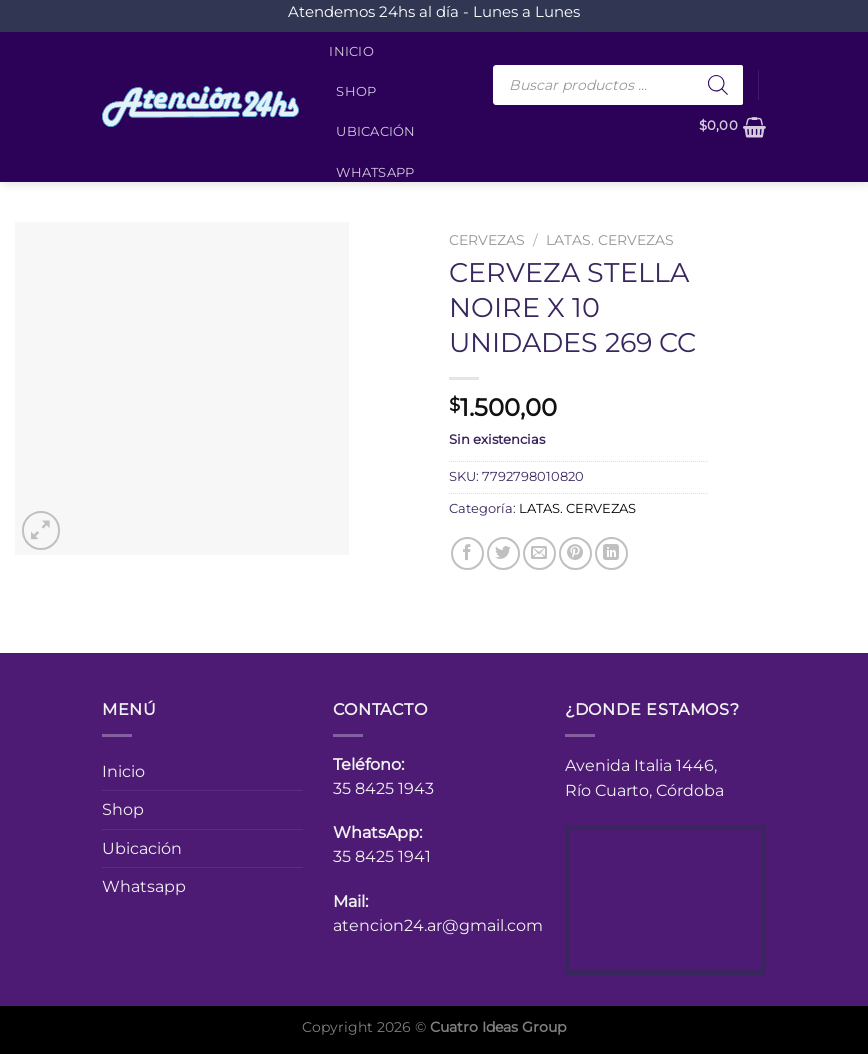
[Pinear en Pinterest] (575, 553)
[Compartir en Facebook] (467, 553)
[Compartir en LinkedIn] (611, 553)
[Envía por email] (539, 553)
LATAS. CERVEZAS (610, 240)
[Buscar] (718, 85)
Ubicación (375, 131)
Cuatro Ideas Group (498, 1027)
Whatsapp (375, 172)
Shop (356, 91)
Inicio (351, 51)
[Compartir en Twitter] (503, 553)
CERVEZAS (487, 240)
